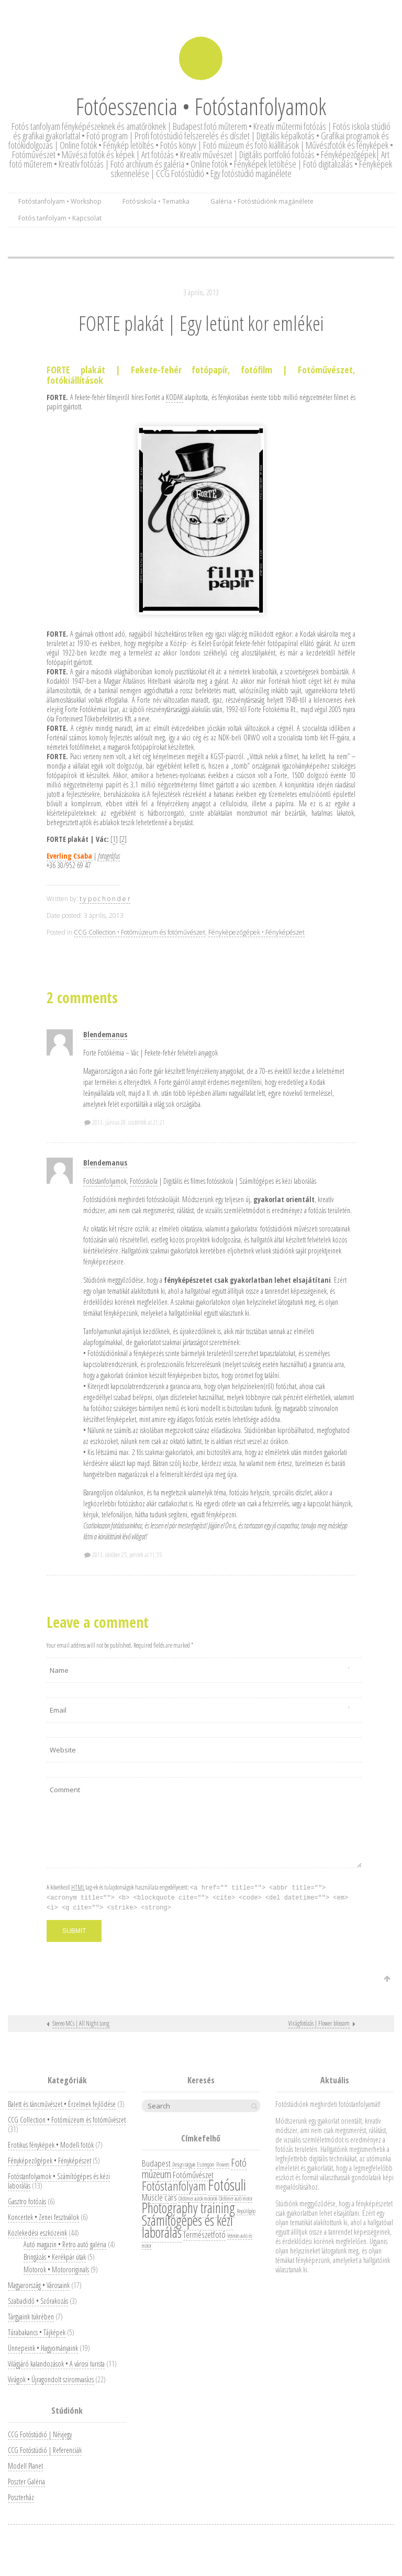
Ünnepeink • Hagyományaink (43, 2348)
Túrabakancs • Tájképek (36, 2332)
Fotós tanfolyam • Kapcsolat (60, 218)
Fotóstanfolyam (101, 1181)
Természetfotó (204, 2234)
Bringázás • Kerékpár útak (55, 2257)
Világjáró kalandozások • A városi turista (56, 2364)
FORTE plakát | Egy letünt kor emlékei (201, 323)
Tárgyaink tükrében (31, 2317)
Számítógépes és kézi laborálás (187, 2226)
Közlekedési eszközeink (37, 2233)
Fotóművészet (193, 2175)
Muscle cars (159, 2197)
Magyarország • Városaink (39, 2285)
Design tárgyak (183, 2164)
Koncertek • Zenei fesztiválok (43, 2217)
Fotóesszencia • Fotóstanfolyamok (201, 106)
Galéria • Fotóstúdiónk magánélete (262, 201)
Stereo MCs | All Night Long (80, 2023)
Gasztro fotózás (27, 2201)
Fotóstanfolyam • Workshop (60, 201)
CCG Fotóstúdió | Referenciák (45, 2450)
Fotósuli (227, 2184)
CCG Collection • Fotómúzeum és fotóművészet (139, 932)
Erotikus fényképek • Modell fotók (51, 2145)
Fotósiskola (144, 1181)
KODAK (174, 397)
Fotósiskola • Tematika (155, 201)
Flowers (222, 2164)
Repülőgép (246, 2211)
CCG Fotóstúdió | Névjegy (40, 2434)
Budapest (156, 2163)
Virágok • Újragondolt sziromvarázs (51, 2379)
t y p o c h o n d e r (105, 898)
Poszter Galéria (26, 2481)
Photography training (188, 2207)
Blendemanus (105, 1034)
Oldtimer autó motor (235, 2198)
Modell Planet (25, 2466)
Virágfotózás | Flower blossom (319, 2023)
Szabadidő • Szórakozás (38, 2301)
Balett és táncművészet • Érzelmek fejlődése (62, 2104)
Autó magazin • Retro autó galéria (65, 2244)
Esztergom (206, 2164)
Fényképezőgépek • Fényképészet (256, 932)
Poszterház (21, 2497)
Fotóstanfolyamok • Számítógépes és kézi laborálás (59, 2181)
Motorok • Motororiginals (56, 2269)
